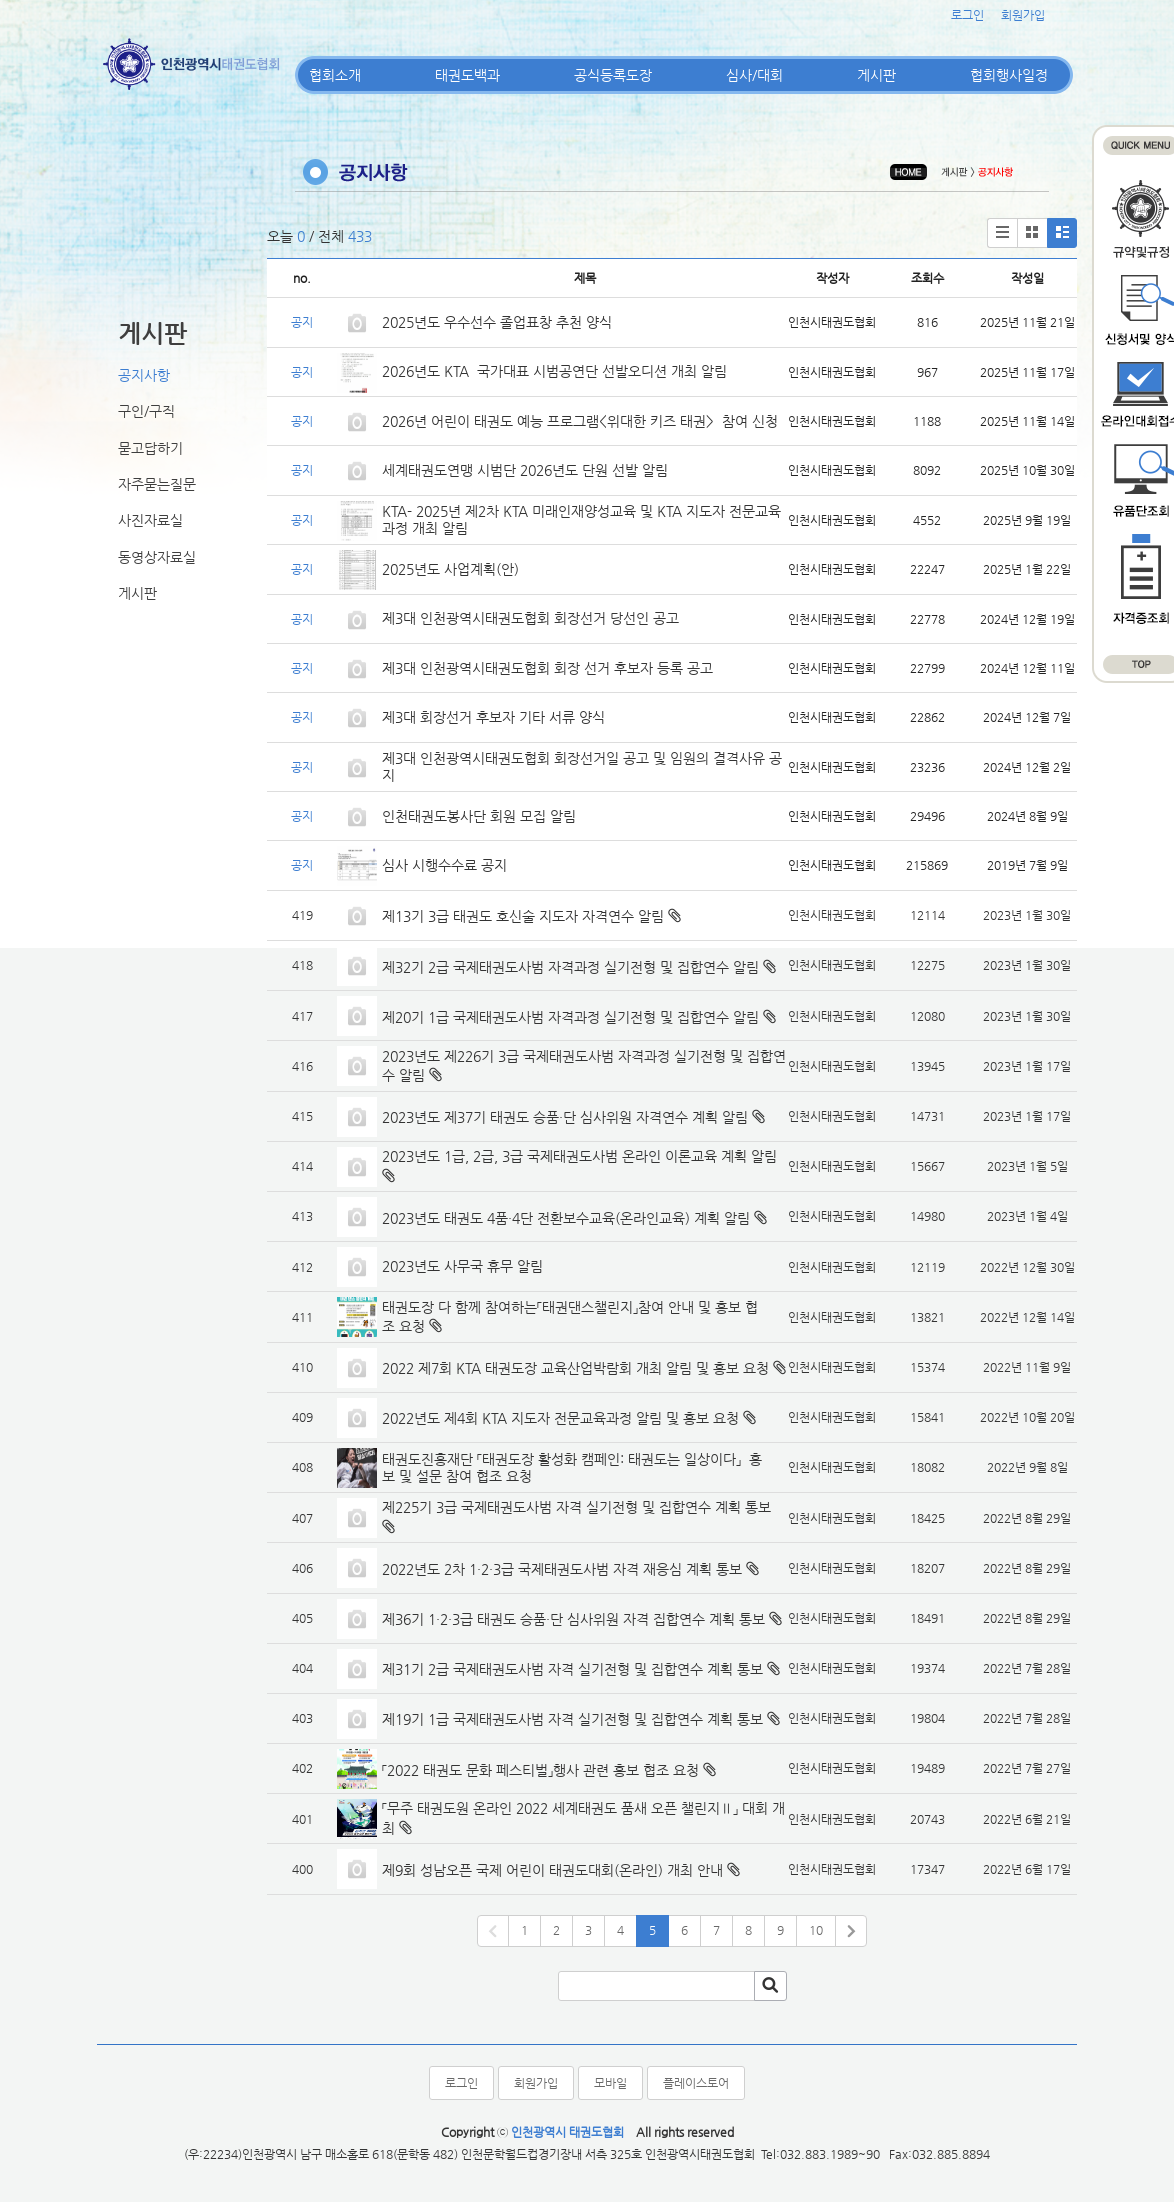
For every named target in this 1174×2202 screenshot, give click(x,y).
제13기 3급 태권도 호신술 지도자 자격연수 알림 (523, 916)
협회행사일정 (1009, 75)
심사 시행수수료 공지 (444, 865)
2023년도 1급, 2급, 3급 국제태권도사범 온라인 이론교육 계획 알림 (579, 1156)
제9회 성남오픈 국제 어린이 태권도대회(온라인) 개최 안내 (552, 1870)
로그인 (967, 15)
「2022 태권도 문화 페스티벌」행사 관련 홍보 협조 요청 (540, 1770)
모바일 (610, 2083)
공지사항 (144, 375)
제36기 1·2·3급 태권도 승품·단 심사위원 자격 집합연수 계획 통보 (573, 1619)
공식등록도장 (613, 75)
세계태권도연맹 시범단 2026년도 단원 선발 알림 (525, 470)
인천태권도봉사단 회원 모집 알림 (479, 816)
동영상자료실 (157, 557)
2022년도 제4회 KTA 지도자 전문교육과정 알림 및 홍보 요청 (560, 1418)
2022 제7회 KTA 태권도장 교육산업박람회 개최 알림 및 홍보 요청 (575, 1368)
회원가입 (1023, 15)
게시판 (876, 75)
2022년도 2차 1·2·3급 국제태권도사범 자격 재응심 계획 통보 (562, 1569)
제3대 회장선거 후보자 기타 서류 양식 (493, 717)
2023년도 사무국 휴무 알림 (462, 1266)
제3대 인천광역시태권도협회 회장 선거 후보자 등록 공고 (547, 668)
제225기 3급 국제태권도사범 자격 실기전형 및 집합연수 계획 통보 (576, 1507)
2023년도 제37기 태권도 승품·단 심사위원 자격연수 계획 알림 (565, 1117)
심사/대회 (754, 75)
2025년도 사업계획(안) (450, 569)
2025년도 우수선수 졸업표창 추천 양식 (497, 322)
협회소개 (335, 75)
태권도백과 (467, 75)
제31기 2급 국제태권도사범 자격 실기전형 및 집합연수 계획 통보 (572, 1669)
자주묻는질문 (157, 484)
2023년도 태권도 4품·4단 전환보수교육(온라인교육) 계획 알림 (566, 1218)
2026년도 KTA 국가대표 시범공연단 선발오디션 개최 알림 (554, 371)
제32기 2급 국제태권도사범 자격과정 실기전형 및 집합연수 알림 (570, 967)
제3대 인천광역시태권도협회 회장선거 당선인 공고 (530, 618)
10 (816, 1930)
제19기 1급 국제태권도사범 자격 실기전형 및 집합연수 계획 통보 (572, 1719)
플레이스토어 (696, 2083)
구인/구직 (146, 411)
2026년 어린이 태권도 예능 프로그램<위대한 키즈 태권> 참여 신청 (580, 421)
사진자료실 (150, 520)
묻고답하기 (150, 448)
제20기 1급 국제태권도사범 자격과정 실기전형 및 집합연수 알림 (570, 1017)
